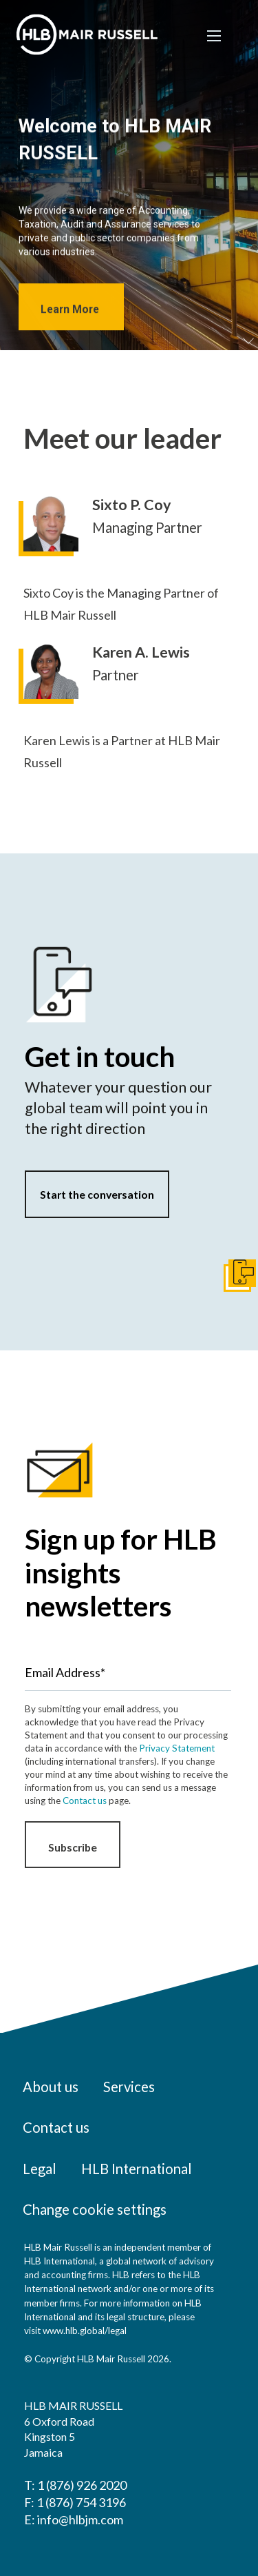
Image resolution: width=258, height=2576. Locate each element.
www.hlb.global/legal (85, 2330)
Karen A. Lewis (141, 652)
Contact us (85, 1800)
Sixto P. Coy (131, 505)
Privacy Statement (177, 1748)
